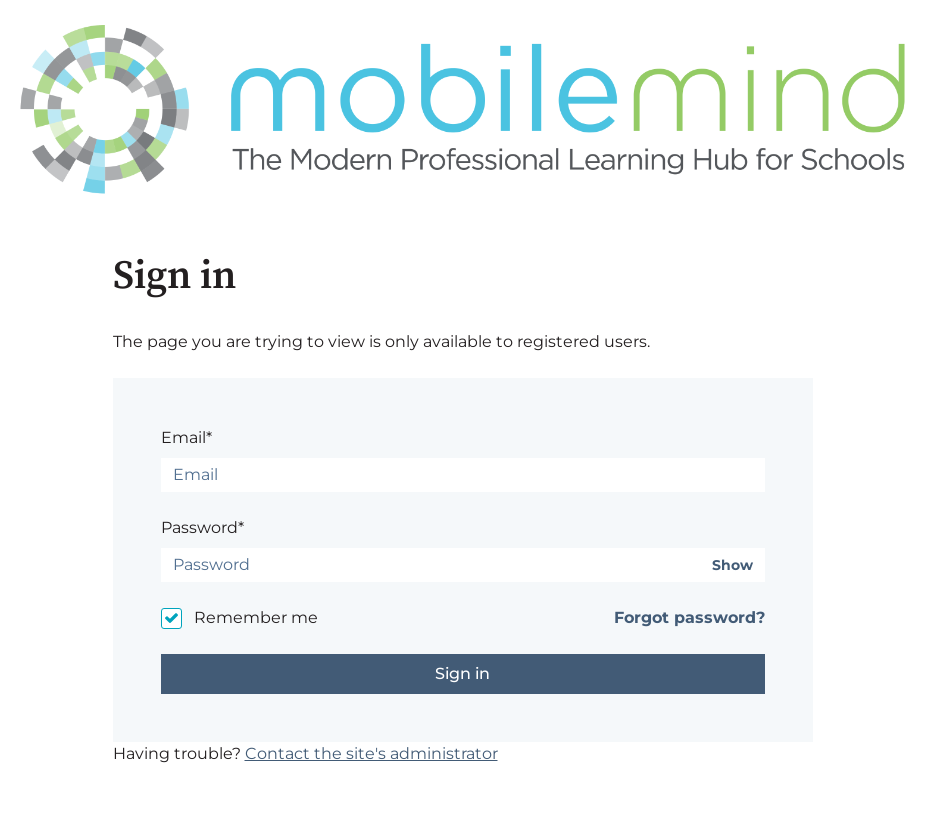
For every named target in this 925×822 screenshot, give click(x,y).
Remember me (256, 617)
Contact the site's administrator (371, 753)
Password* (202, 527)
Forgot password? (689, 617)
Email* (186, 437)
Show (732, 565)
